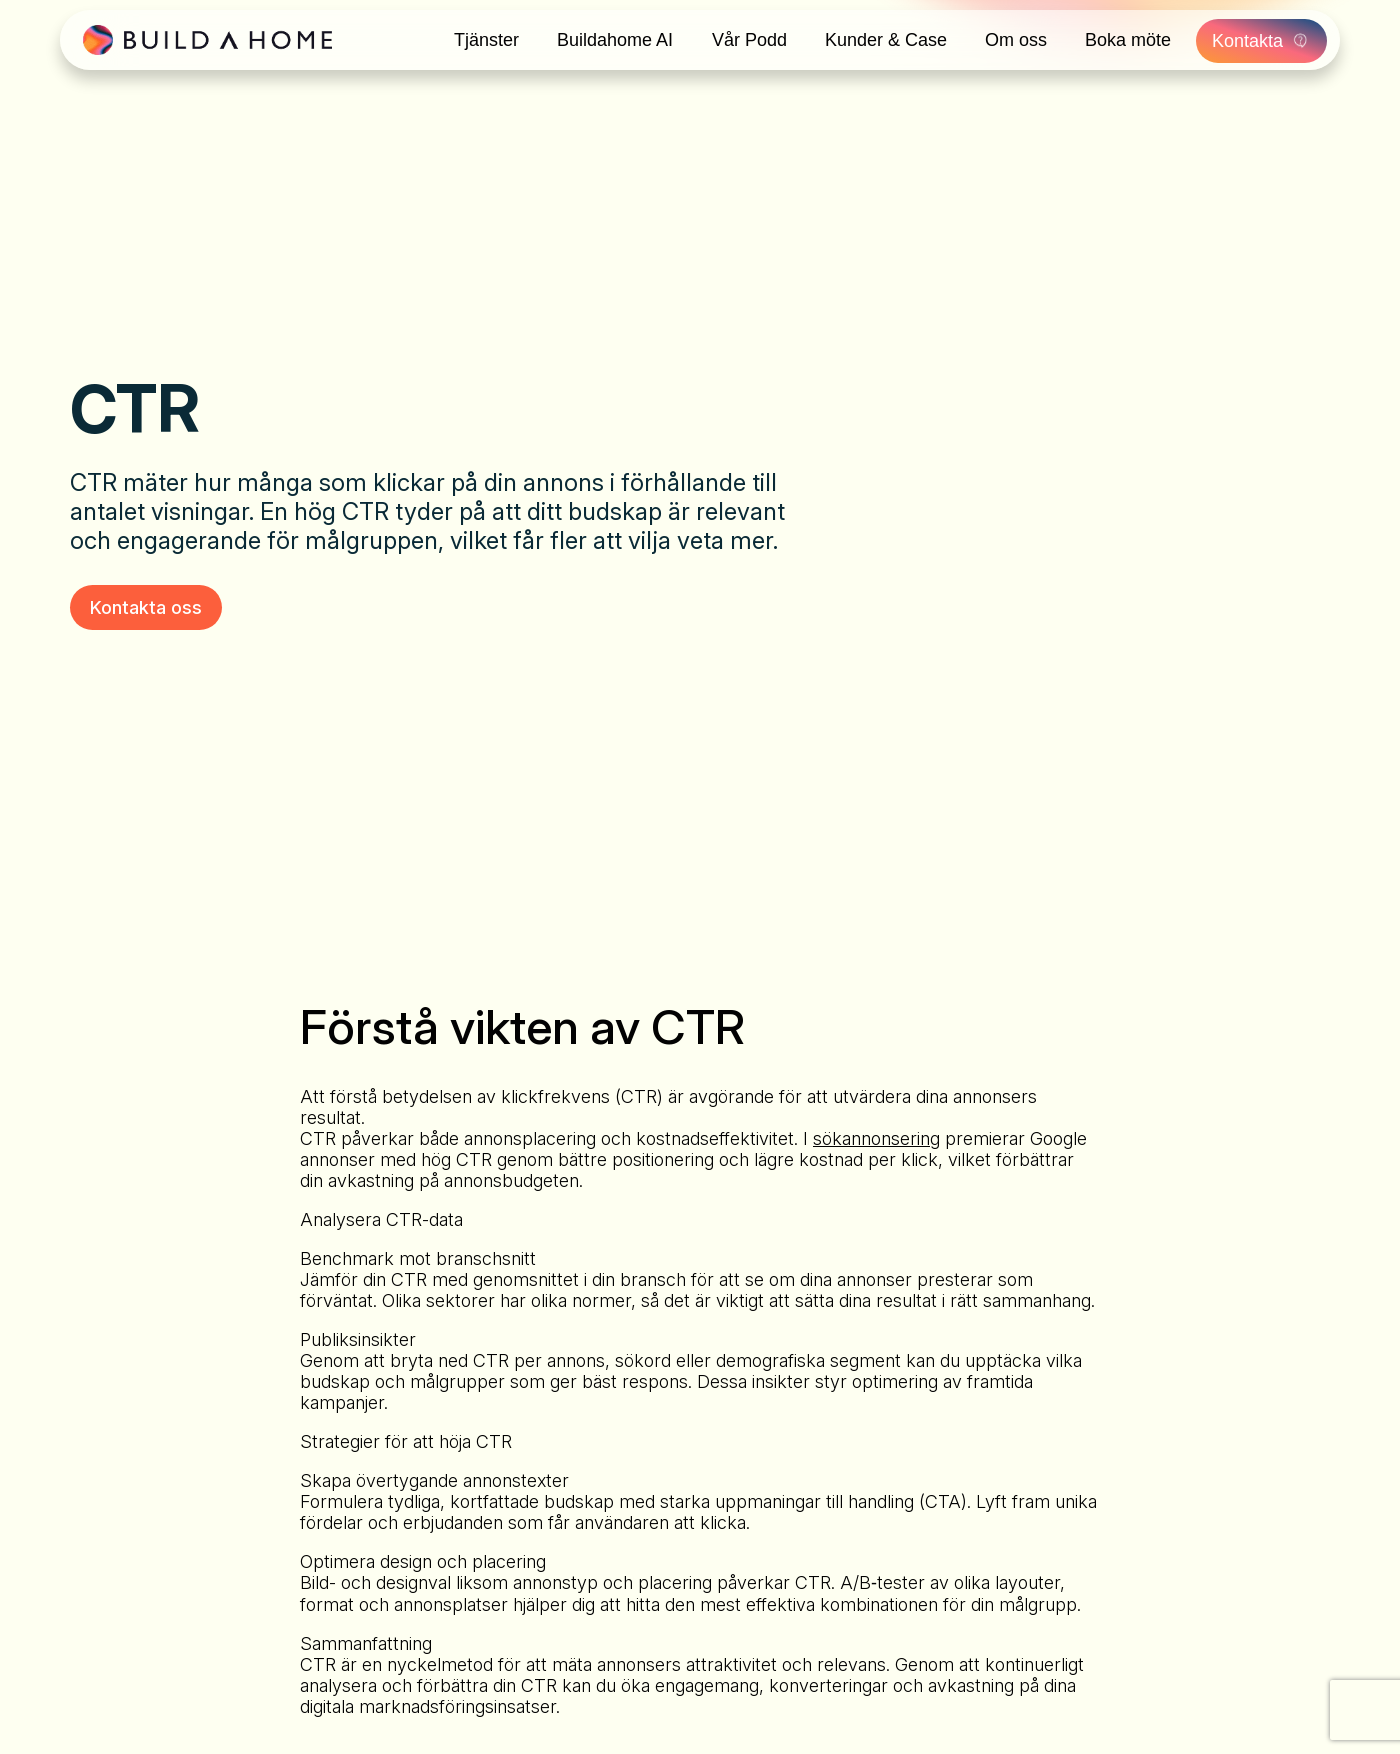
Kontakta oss (146, 607)
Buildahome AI (615, 40)
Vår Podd (749, 40)
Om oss (1018, 40)
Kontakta (1264, 40)
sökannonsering (876, 1138)
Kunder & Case (887, 40)
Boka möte (1131, 40)
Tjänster (485, 40)
